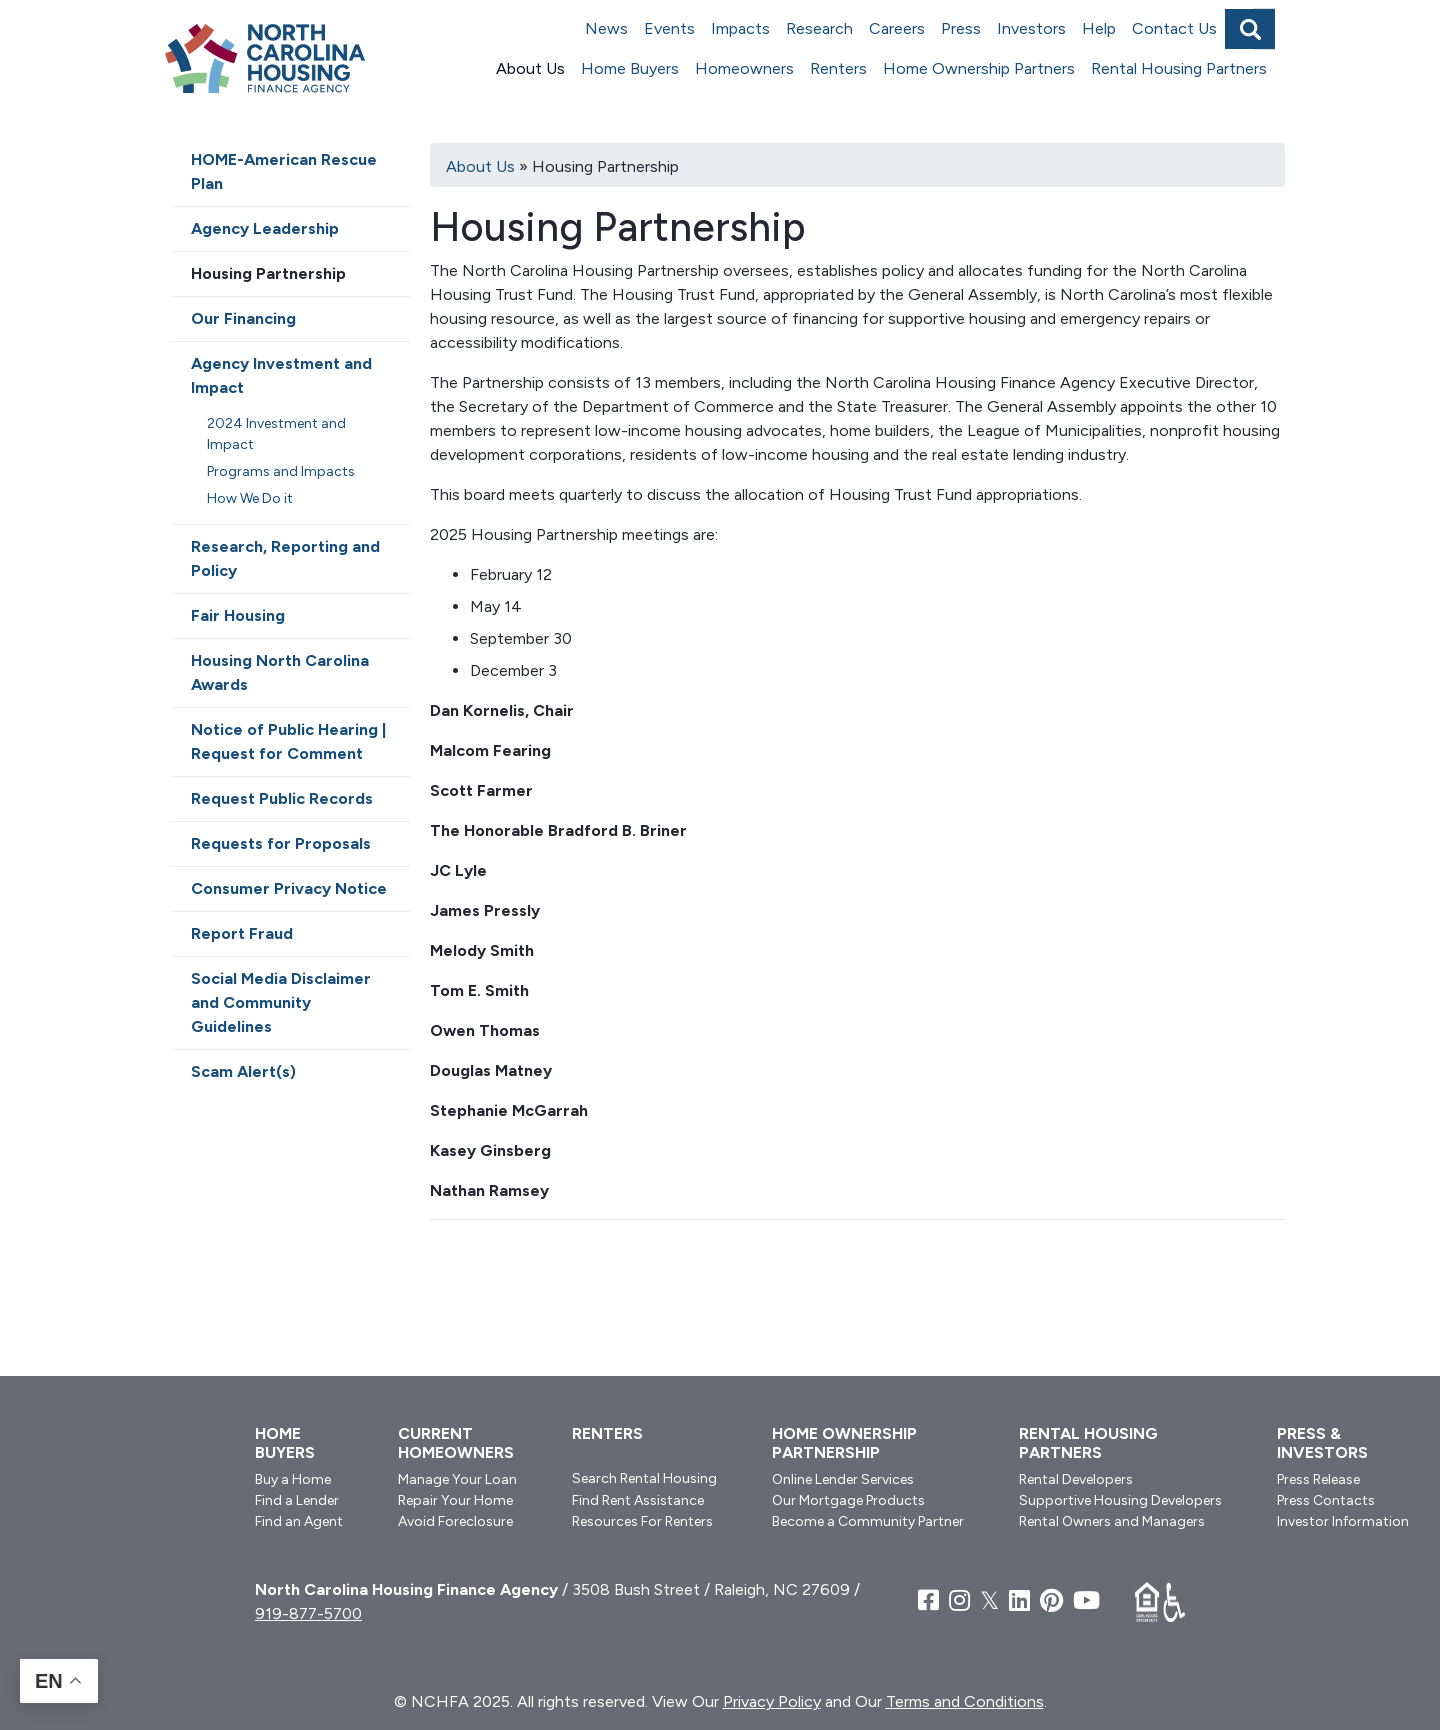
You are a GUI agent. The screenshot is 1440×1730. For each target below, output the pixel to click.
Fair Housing (238, 615)
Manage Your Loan (457, 1479)
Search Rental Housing (644, 1478)
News (606, 28)
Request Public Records (282, 798)
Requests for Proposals (281, 843)
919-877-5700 (308, 1613)
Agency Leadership (265, 228)
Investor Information (1343, 1521)
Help (1099, 28)
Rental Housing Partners (1179, 68)
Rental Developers (1076, 1479)
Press (961, 28)
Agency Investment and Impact (281, 375)
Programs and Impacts (281, 471)
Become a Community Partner (868, 1521)
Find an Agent (299, 1521)
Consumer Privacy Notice (289, 888)
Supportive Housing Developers (1120, 1500)
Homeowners (744, 68)
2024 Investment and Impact (276, 434)
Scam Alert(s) (243, 1071)
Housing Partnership (268, 273)
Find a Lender (297, 1500)
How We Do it (250, 498)
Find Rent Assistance (638, 1500)
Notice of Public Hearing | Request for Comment (288, 741)
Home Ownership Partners (979, 68)
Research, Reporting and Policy (285, 558)
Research (819, 28)
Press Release (1318, 1479)
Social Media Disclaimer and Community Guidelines (281, 1002)
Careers (897, 28)
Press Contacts (1326, 1500)
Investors (1031, 28)
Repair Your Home (455, 1500)
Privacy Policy (772, 1701)
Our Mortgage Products (848, 1500)
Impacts (740, 28)
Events (669, 28)
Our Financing (243, 318)
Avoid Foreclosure (455, 1521)
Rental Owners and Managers (1112, 1521)
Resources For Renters (642, 1521)
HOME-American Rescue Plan (284, 171)
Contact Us (1174, 28)
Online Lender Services (843, 1479)
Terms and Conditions (965, 1701)
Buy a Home (293, 1479)
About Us (530, 68)
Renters (838, 68)
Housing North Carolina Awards (280, 672)
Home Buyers (630, 68)
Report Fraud (242, 933)
